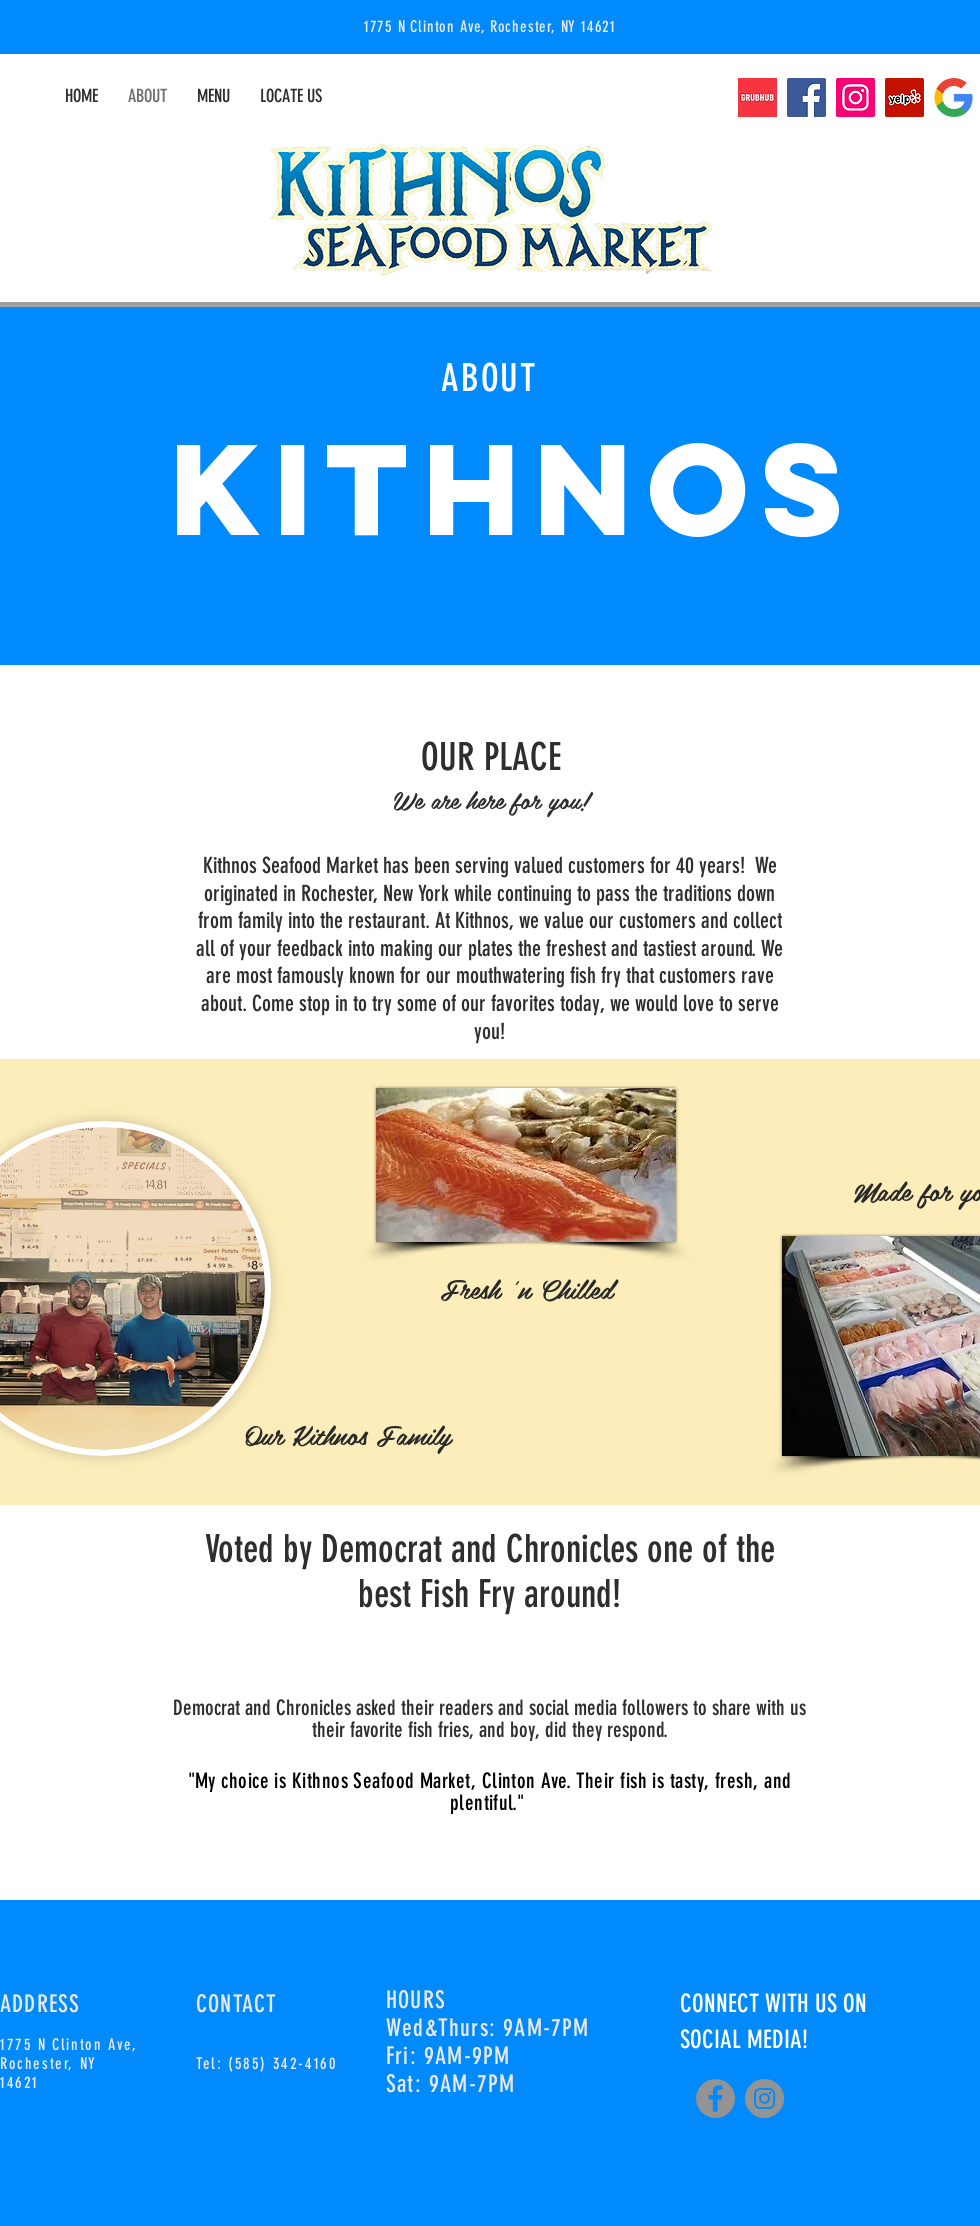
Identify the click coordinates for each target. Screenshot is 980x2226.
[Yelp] (904, 97)
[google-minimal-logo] (953, 97)
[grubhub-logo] (757, 97)
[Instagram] (855, 97)
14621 (19, 2082)
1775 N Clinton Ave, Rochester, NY (68, 2054)
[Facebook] (806, 97)
